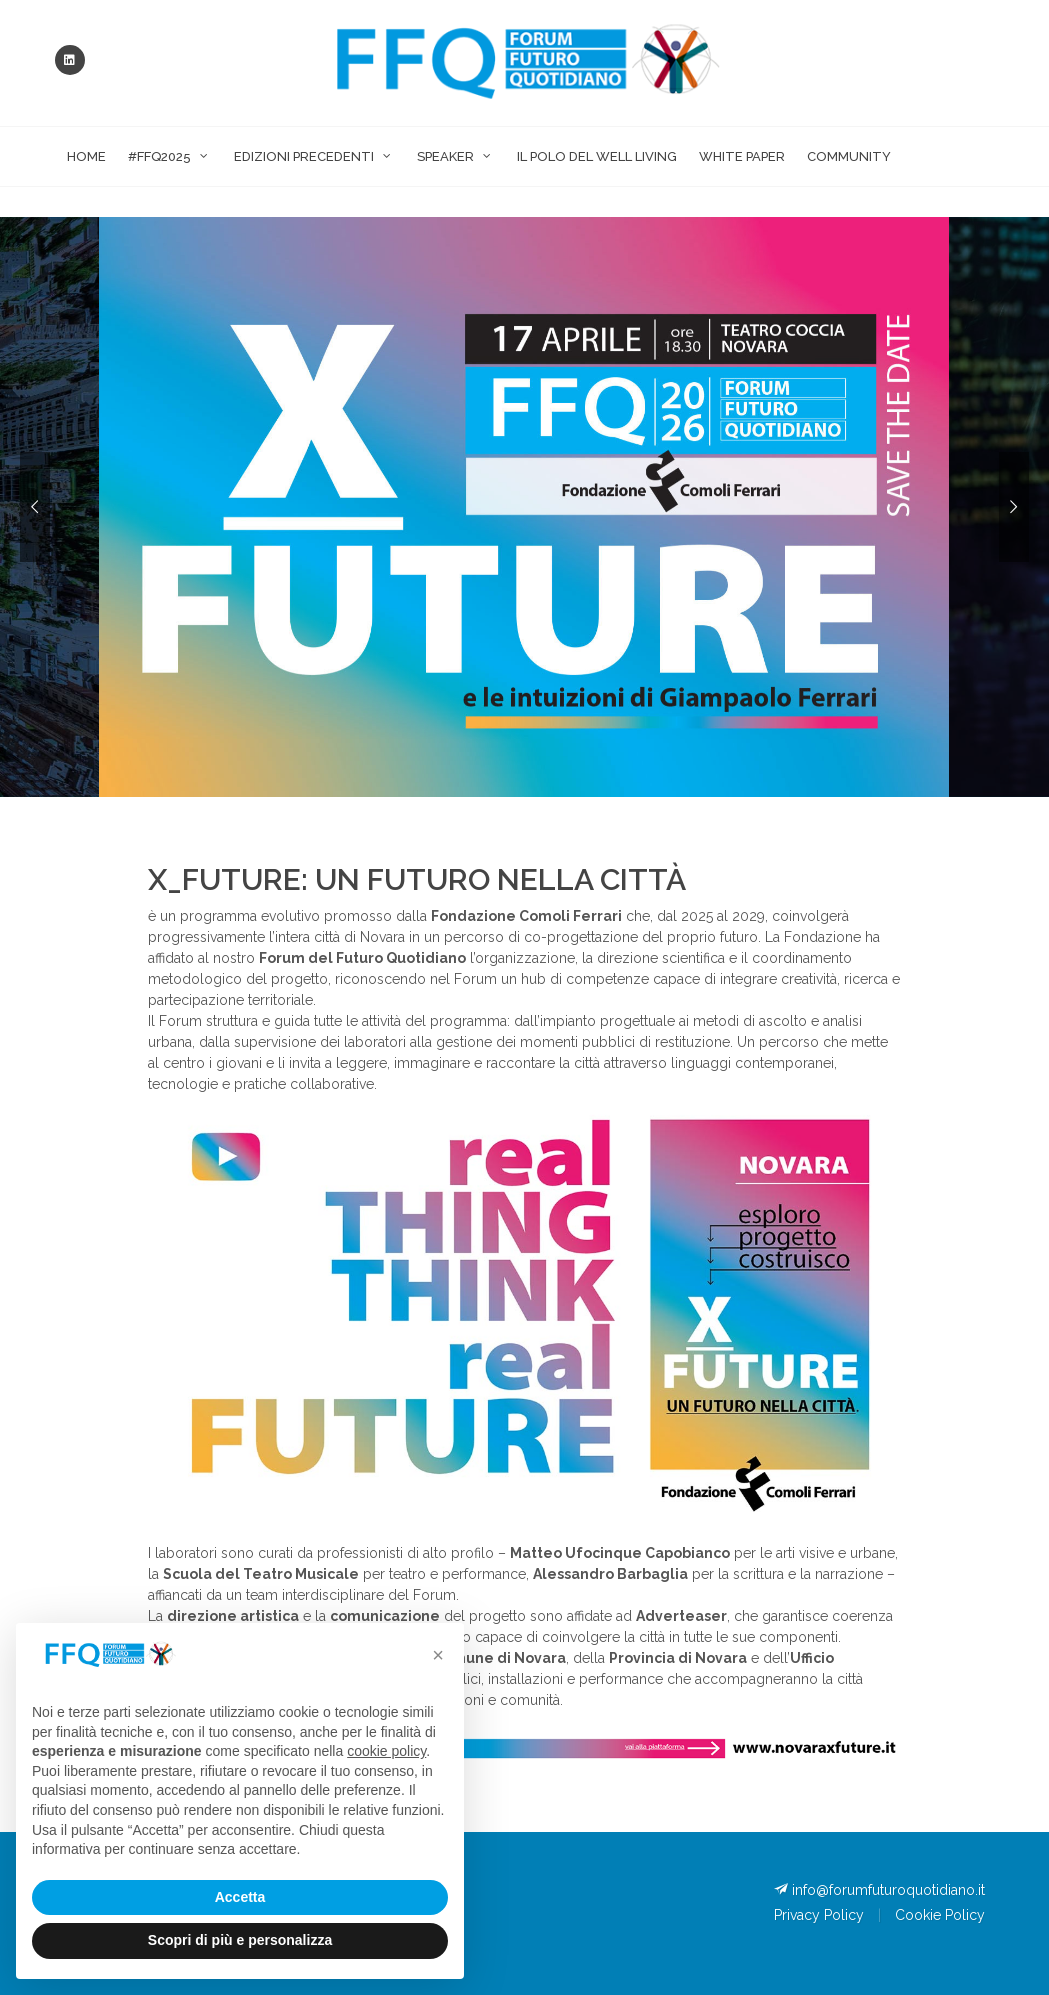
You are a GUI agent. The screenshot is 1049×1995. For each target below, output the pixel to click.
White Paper (742, 156)
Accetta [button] (240, 1897)
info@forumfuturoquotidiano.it (879, 1889)
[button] (438, 1655)
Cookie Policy (940, 1915)
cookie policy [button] (386, 1751)
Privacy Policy (819, 1915)
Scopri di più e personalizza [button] (240, 1940)
